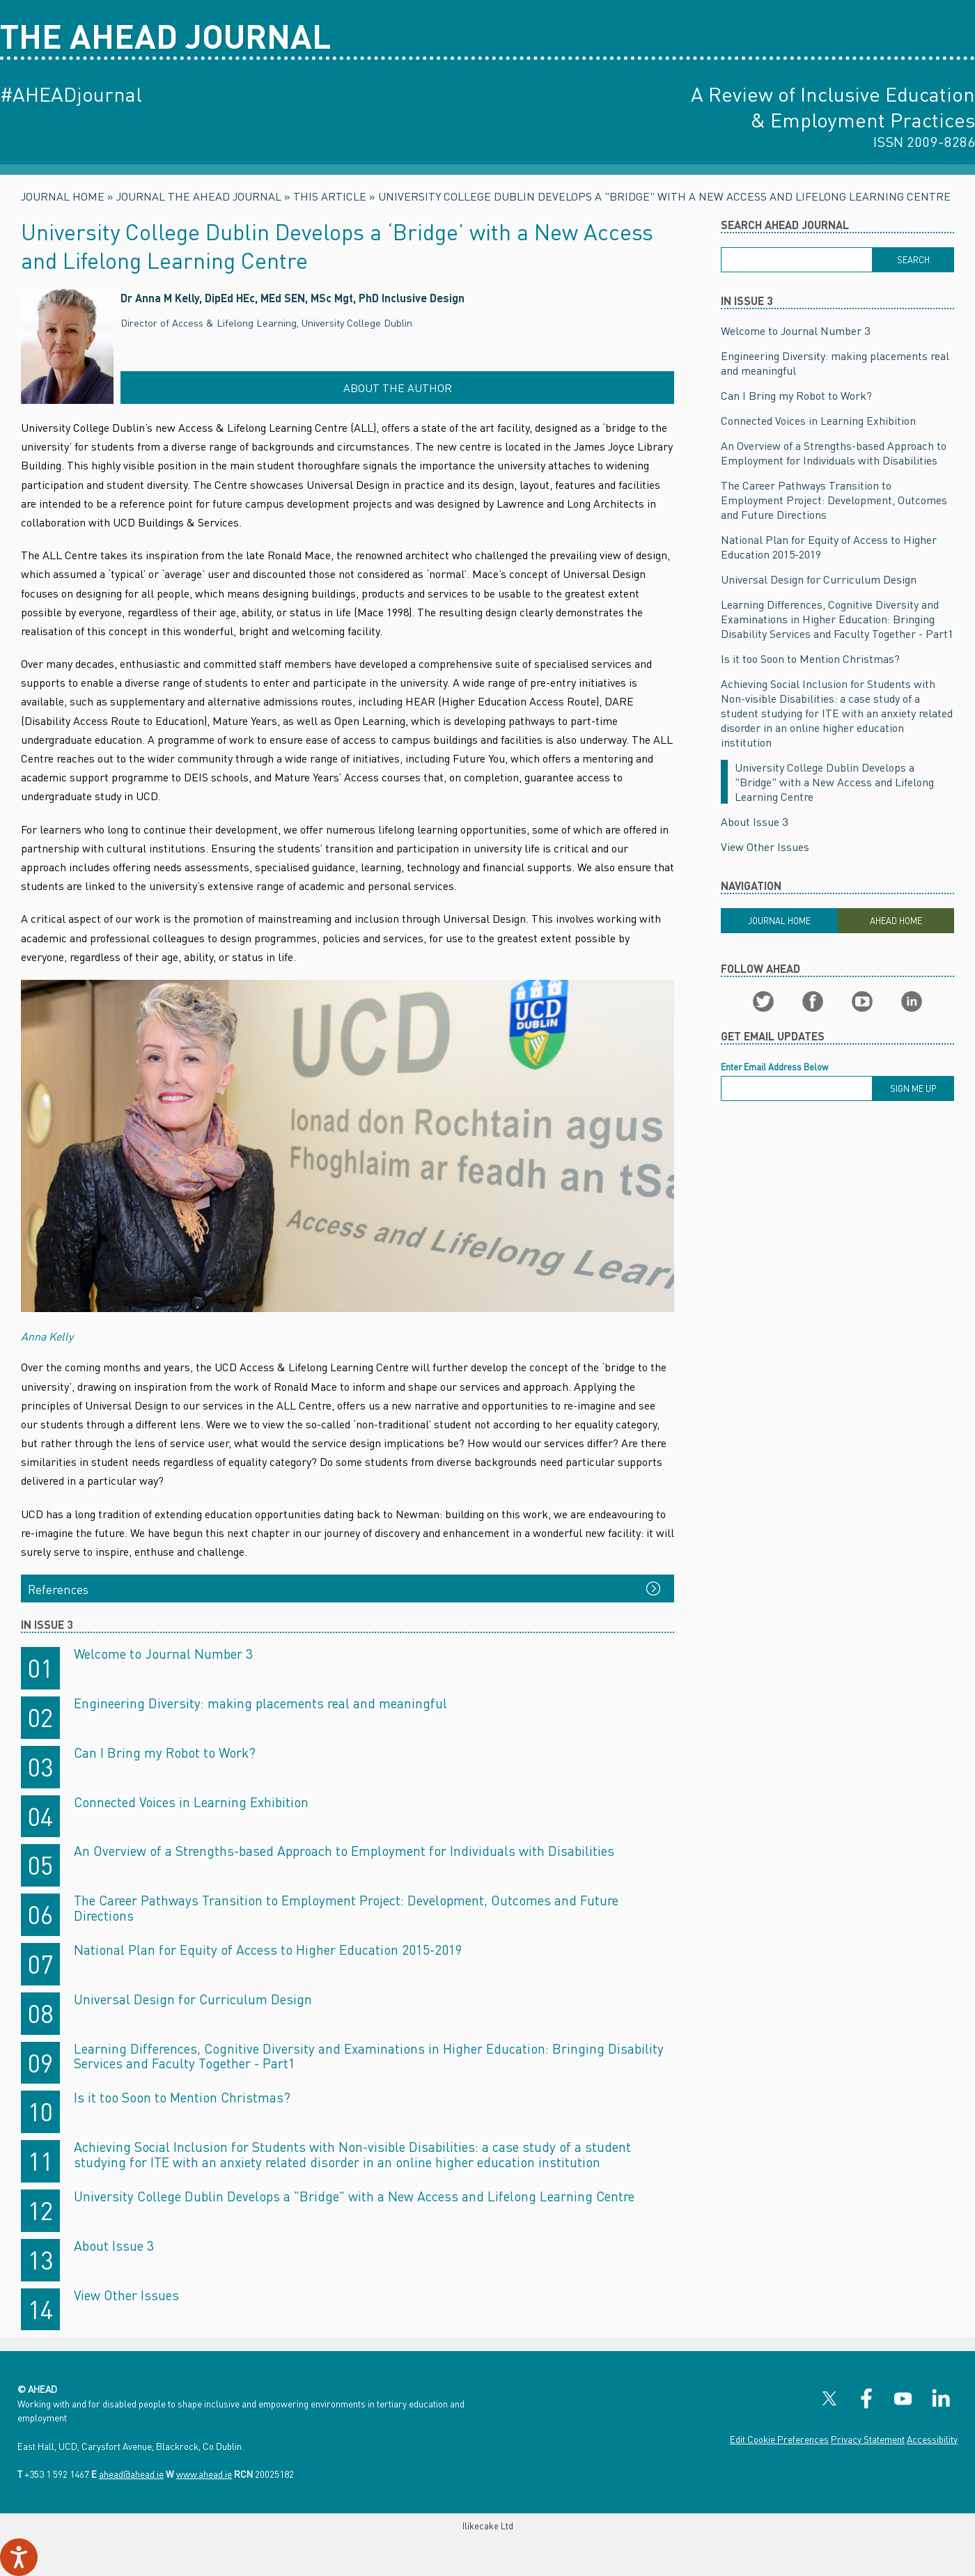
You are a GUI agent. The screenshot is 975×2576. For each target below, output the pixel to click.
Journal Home (62, 196)
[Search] (913, 259)
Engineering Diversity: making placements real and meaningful (260, 1703)
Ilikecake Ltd (487, 2525)
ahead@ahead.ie (131, 2474)
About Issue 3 (114, 2245)
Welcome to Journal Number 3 (163, 1653)
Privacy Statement (868, 2439)
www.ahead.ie (204, 2474)
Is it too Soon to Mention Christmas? (182, 2097)
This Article (329, 196)
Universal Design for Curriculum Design (193, 1999)
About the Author (397, 387)
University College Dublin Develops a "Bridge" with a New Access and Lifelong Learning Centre (664, 196)
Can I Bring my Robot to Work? (165, 1752)
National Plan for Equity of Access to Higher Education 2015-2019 (268, 1949)
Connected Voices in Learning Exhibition (191, 1802)
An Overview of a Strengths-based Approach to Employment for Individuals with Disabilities (344, 1850)
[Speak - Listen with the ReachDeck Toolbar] (19, 2557)
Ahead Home (896, 920)
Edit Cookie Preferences (779, 2439)
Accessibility (932, 2439)
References (58, 1589)
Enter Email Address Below (774, 1066)
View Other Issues (126, 2295)
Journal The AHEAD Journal (198, 196)
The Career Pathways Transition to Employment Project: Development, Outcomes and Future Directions (346, 1907)
